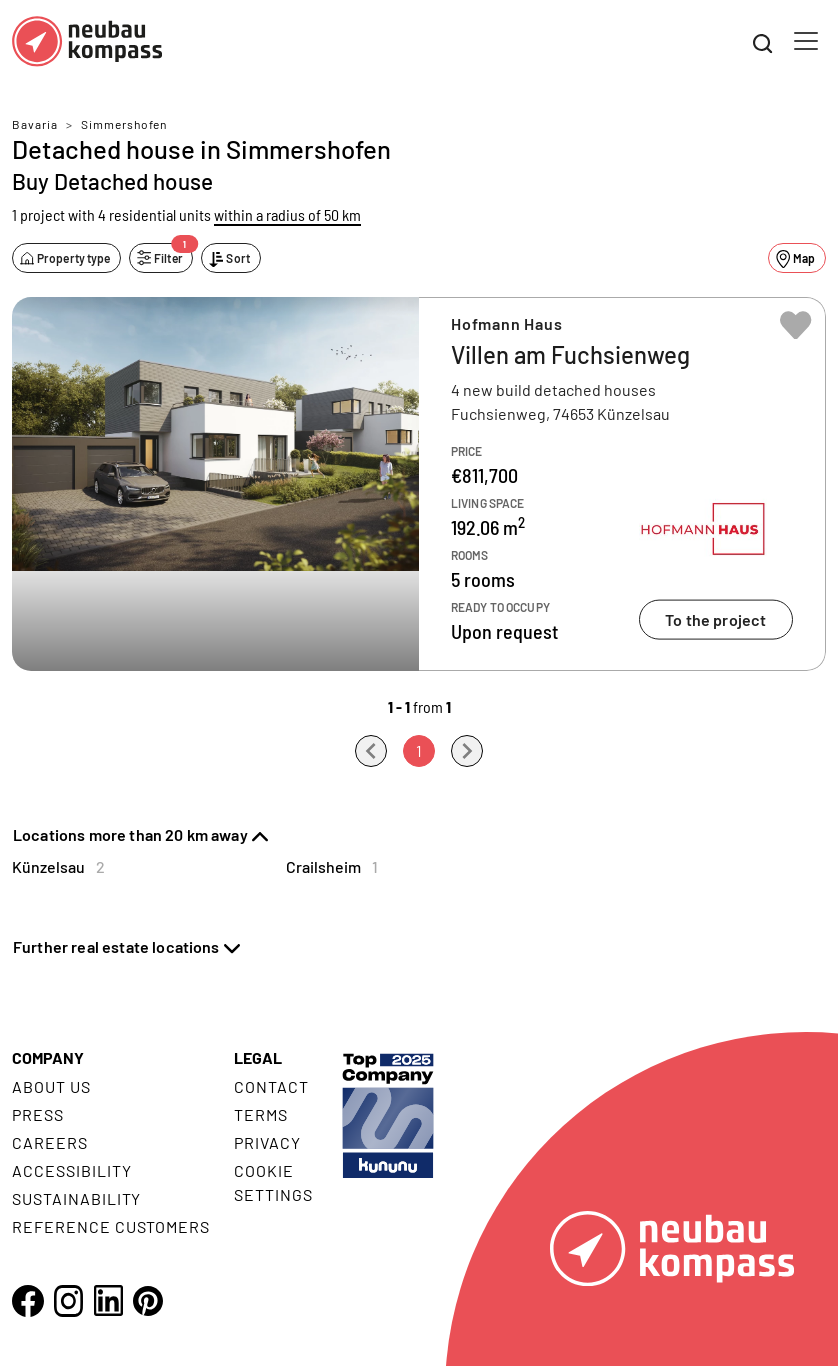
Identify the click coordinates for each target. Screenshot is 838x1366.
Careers (50, 1142)
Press (38, 1114)
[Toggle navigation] (806, 41)
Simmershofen (124, 124)
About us (51, 1086)
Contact (271, 1086)
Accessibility (71, 1170)
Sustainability (76, 1198)
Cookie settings (273, 1182)
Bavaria (35, 124)
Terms (261, 1114)
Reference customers (111, 1226)
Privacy (267, 1142)
